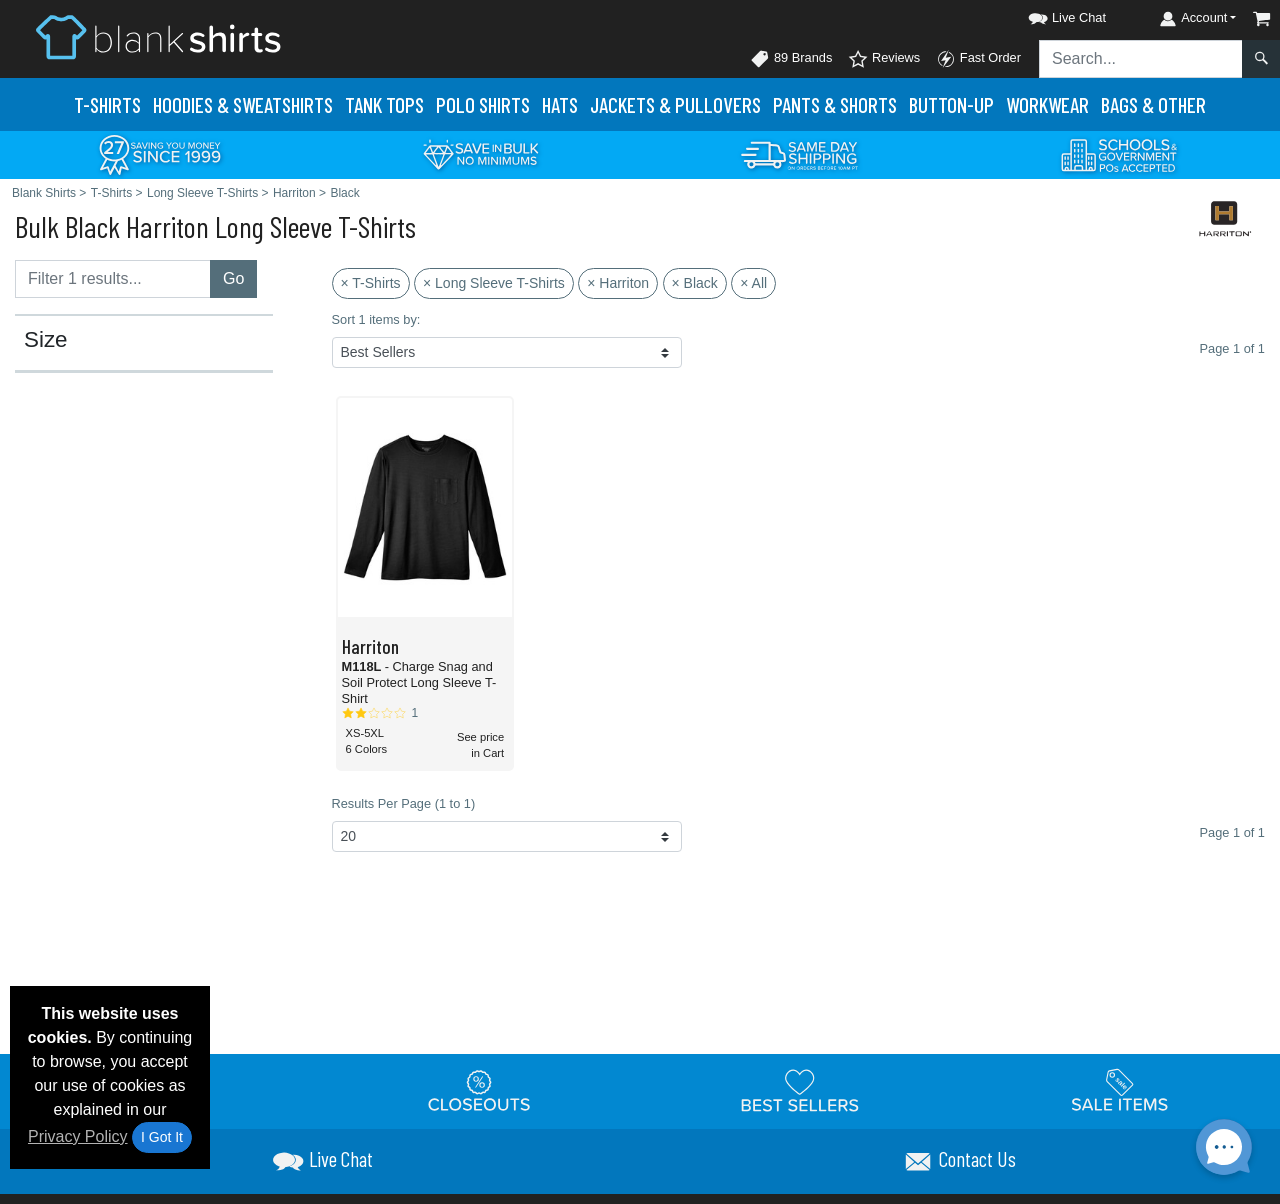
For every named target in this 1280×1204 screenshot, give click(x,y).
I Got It (162, 1137)
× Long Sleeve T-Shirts (494, 283)
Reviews (884, 59)
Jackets (675, 104)
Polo (483, 104)
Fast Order (978, 59)
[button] (1049, 14)
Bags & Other (1153, 104)
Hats (560, 104)
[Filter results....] (113, 279)
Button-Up (951, 104)
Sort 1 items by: (376, 319)
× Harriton (618, 283)
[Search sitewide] (1141, 59)
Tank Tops (384, 104)
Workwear (1047, 104)
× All (753, 283)
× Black (695, 283)
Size (46, 340)
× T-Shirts (371, 283)
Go (233, 278)
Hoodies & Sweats (243, 104)
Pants (835, 104)
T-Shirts (107, 104)
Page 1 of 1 (1232, 832)
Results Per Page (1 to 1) (404, 803)
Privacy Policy (78, 1136)
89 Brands (791, 59)
